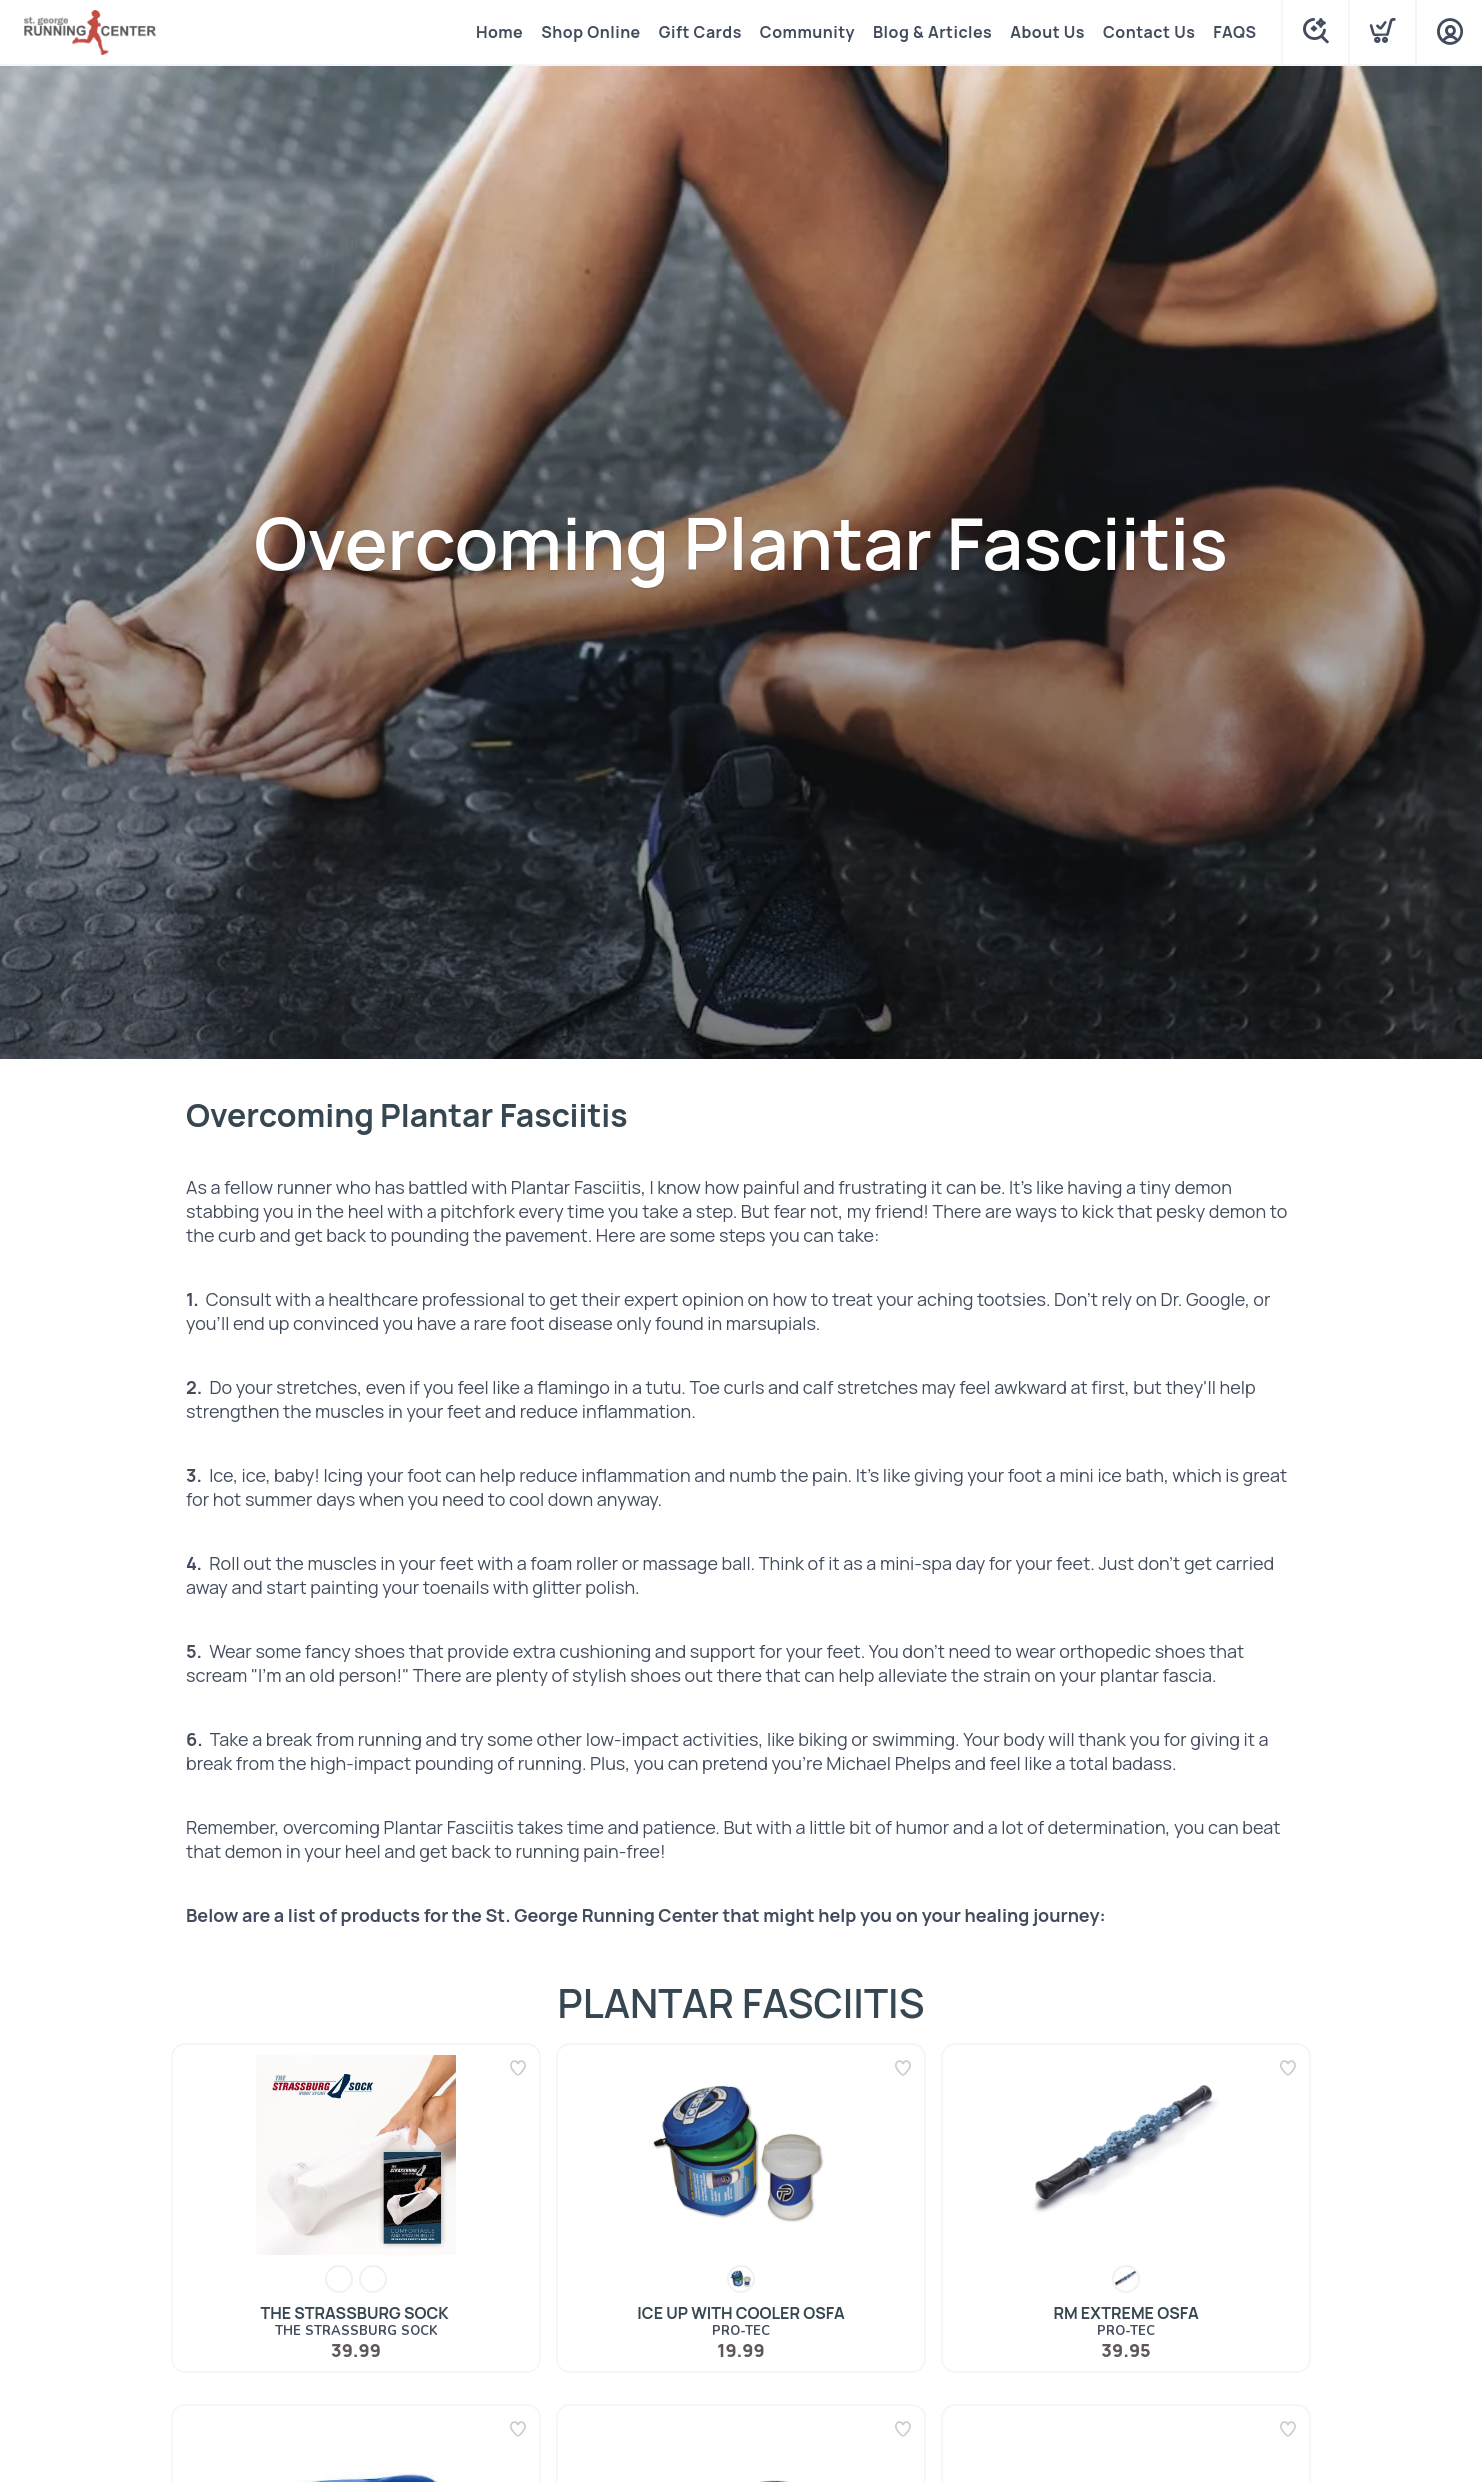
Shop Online (590, 32)
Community (807, 32)
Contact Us (1149, 32)
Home (499, 32)
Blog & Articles (932, 32)
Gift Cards (700, 32)
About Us (1047, 32)
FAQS (1234, 32)
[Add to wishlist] (518, 2068)
